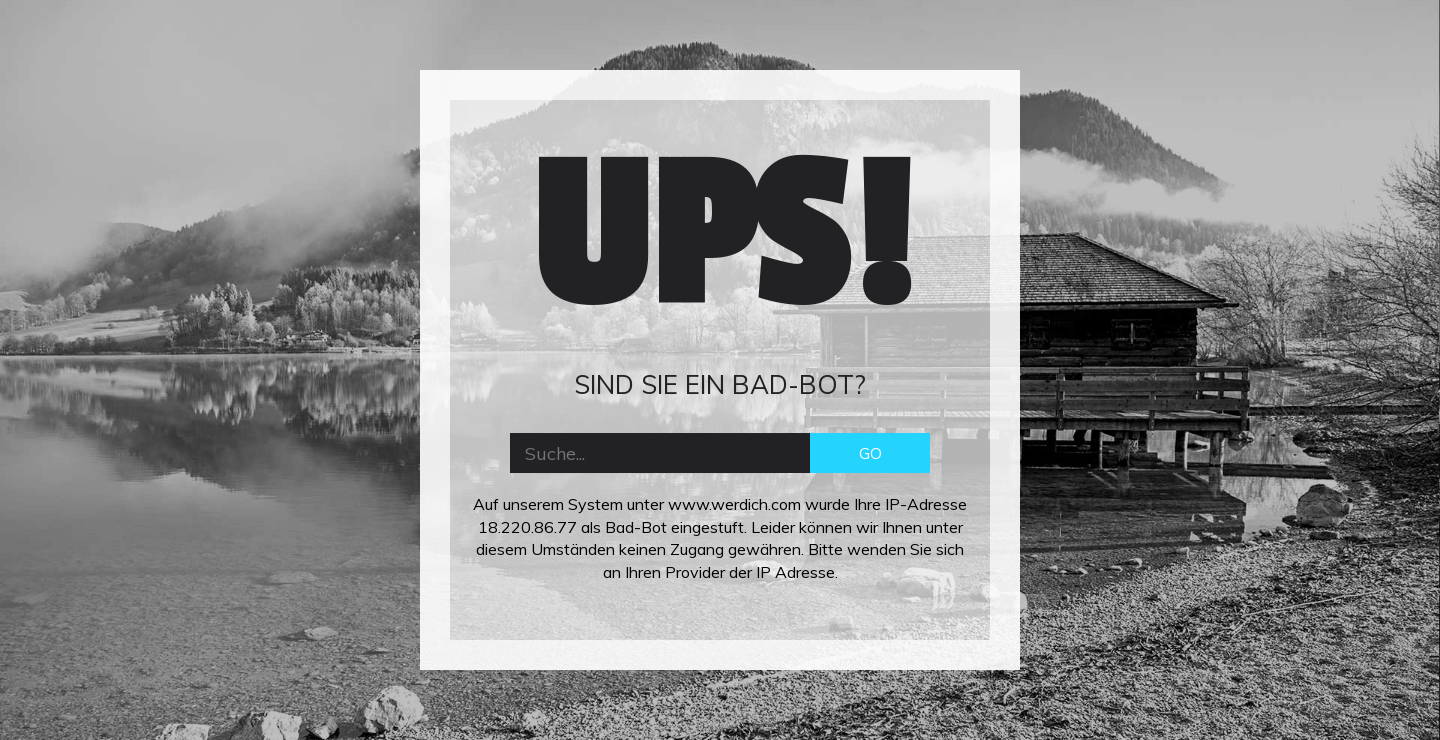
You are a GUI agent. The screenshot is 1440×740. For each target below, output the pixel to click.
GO (870, 453)
